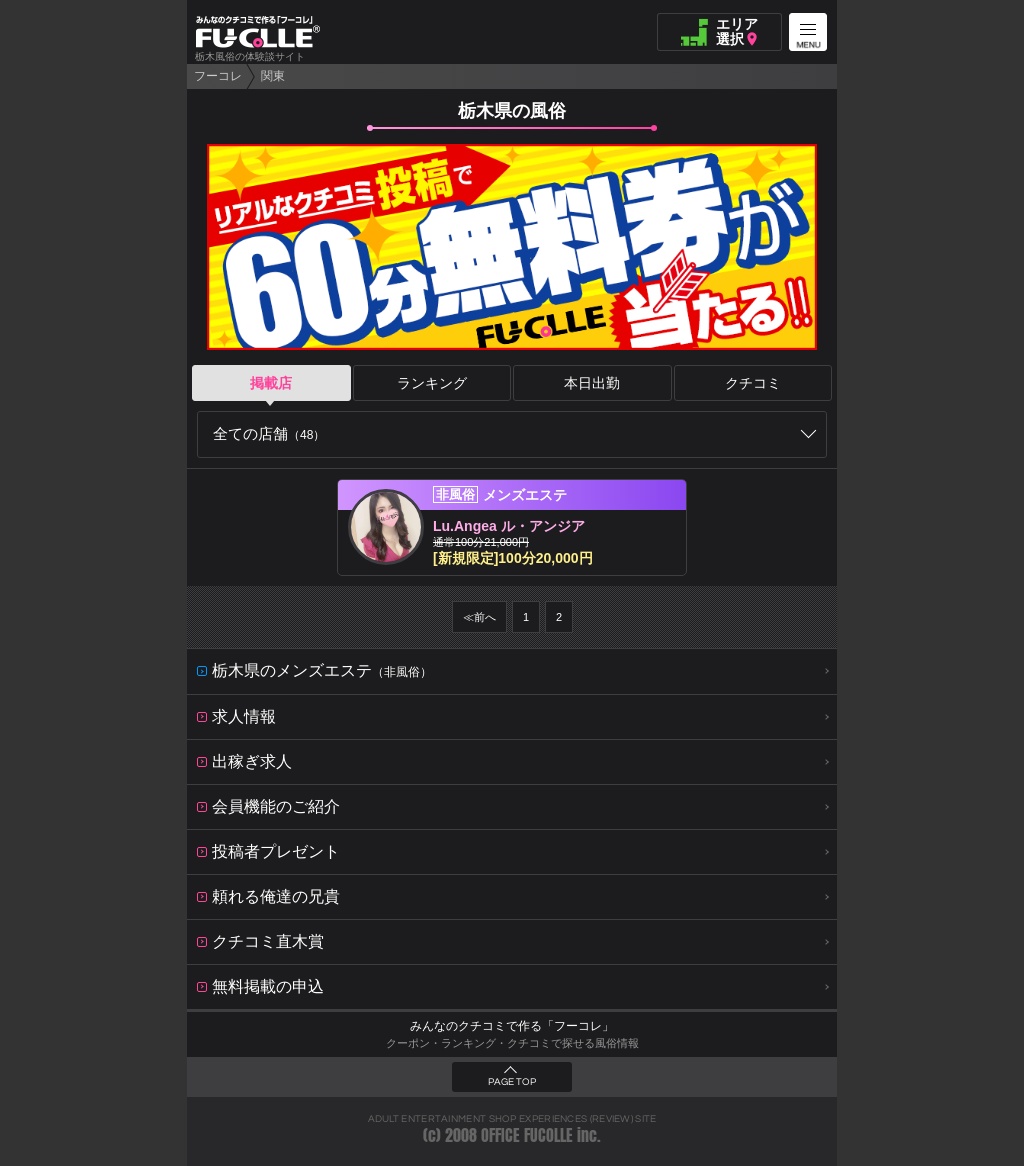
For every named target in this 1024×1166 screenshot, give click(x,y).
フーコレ (218, 76)
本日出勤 (592, 383)
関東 (273, 76)
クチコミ (753, 383)
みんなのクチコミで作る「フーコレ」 (512, 1026)
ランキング (432, 383)
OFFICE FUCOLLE (527, 1135)
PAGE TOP (512, 1082)
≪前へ (479, 617)
